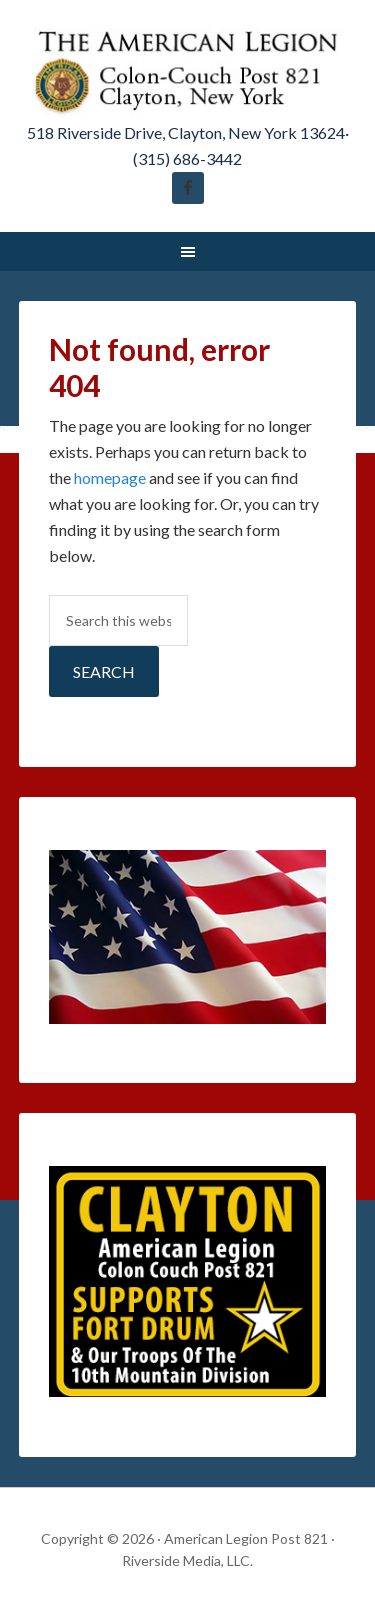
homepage (110, 477)
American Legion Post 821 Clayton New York (188, 70)
